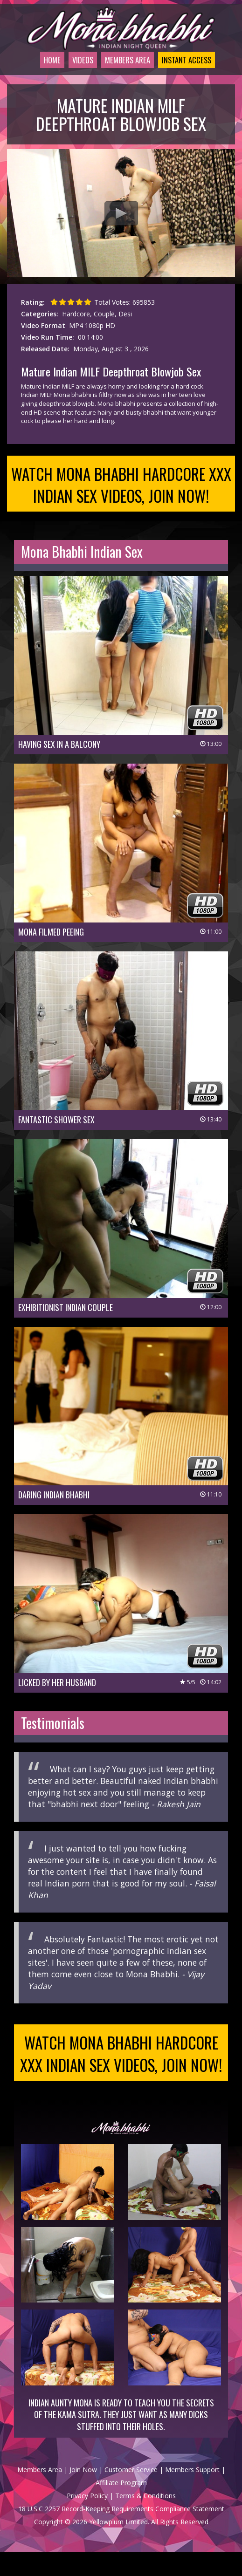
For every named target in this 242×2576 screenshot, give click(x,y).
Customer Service (131, 2493)
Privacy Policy (87, 2519)
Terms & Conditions (145, 2519)
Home (35, 72)
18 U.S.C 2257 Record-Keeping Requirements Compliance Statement (121, 2532)
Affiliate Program (121, 2506)
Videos (70, 72)
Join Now (83, 2493)
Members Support (192, 2493)
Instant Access (190, 72)
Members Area (121, 72)
